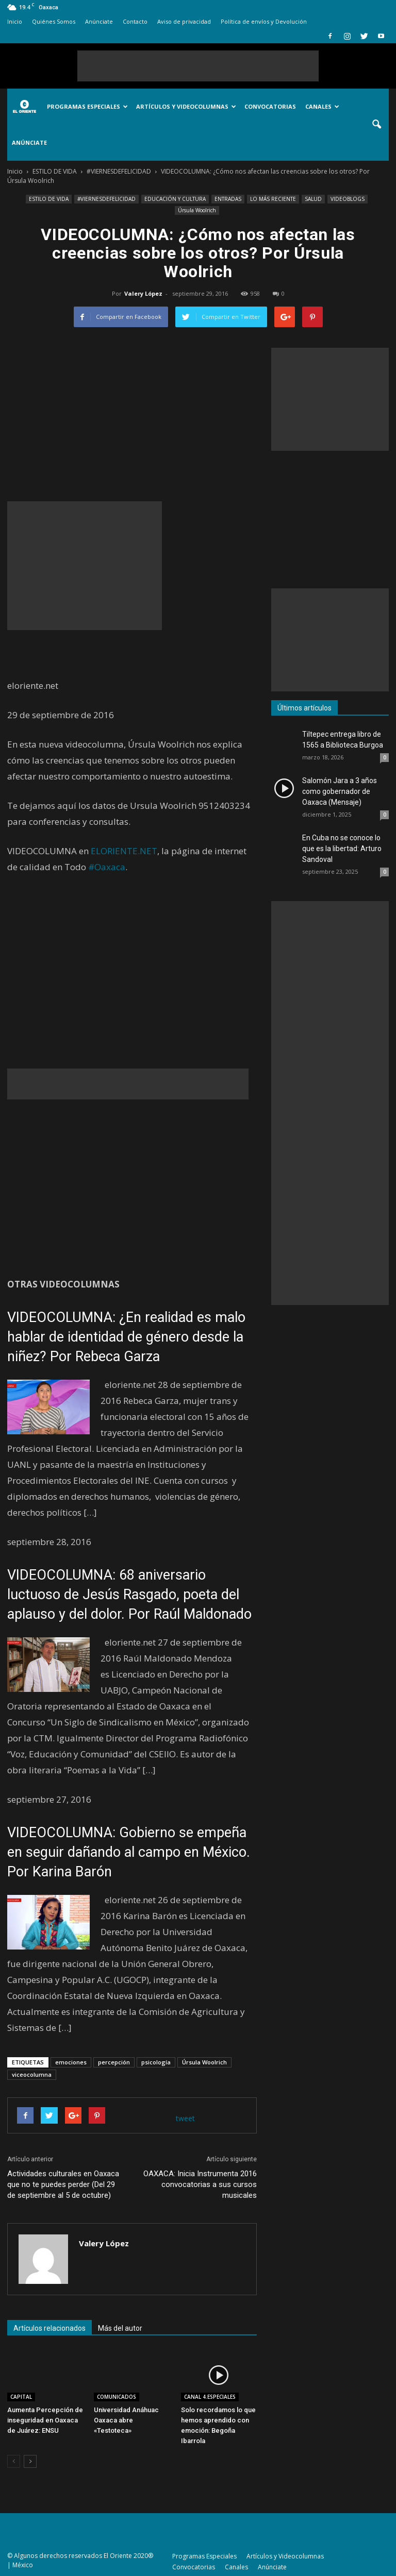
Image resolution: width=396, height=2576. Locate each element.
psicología (156, 2062)
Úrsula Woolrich (197, 210)
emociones (71, 2062)
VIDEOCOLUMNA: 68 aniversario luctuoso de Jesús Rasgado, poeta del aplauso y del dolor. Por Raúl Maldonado (129, 1594)
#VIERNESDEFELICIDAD (106, 198)
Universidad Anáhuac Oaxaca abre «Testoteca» (126, 2420)
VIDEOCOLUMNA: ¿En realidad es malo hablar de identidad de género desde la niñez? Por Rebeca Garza (126, 1337)
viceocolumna (32, 2074)
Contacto (135, 21)
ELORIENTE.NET (124, 851)
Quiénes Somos (53, 21)
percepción (114, 2062)
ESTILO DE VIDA (49, 198)
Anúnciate (99, 21)
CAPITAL (21, 2396)
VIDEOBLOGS (348, 198)
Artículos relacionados (49, 2328)
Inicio (14, 21)
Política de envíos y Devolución (264, 21)
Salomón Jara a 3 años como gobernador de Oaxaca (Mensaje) (339, 791)
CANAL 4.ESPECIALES (210, 2396)
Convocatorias (270, 106)
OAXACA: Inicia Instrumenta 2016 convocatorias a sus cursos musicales (200, 2184)
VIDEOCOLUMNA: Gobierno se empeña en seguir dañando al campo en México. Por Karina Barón (128, 1852)
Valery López (143, 293)
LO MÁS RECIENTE (273, 198)
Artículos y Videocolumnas (186, 106)
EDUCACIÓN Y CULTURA (175, 198)
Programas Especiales (87, 106)
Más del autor (120, 2328)
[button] (376, 124)
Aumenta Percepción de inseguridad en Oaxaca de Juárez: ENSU (45, 2420)
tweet (185, 2118)
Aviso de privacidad (184, 21)
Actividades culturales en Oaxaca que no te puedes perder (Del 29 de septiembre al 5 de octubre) (63, 2184)
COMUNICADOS (116, 2396)
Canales (322, 106)
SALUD (313, 198)
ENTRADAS (227, 198)
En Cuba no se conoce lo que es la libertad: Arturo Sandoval (342, 848)
